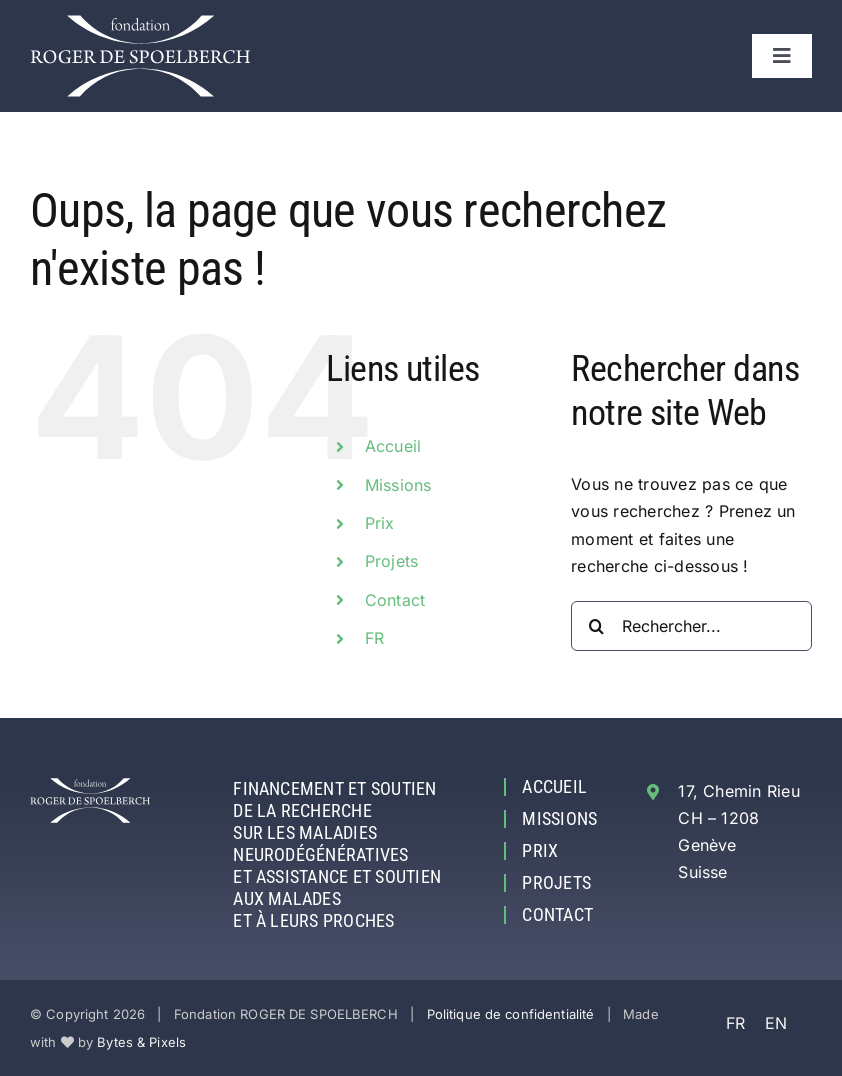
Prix (380, 523)
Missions (398, 485)
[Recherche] (596, 626)
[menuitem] (453, 638)
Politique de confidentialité (511, 1014)
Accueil (393, 446)
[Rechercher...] (691, 626)
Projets (392, 561)
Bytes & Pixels (141, 1042)
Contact (395, 600)
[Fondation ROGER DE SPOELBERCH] (140, 23)
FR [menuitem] (735, 1023)
